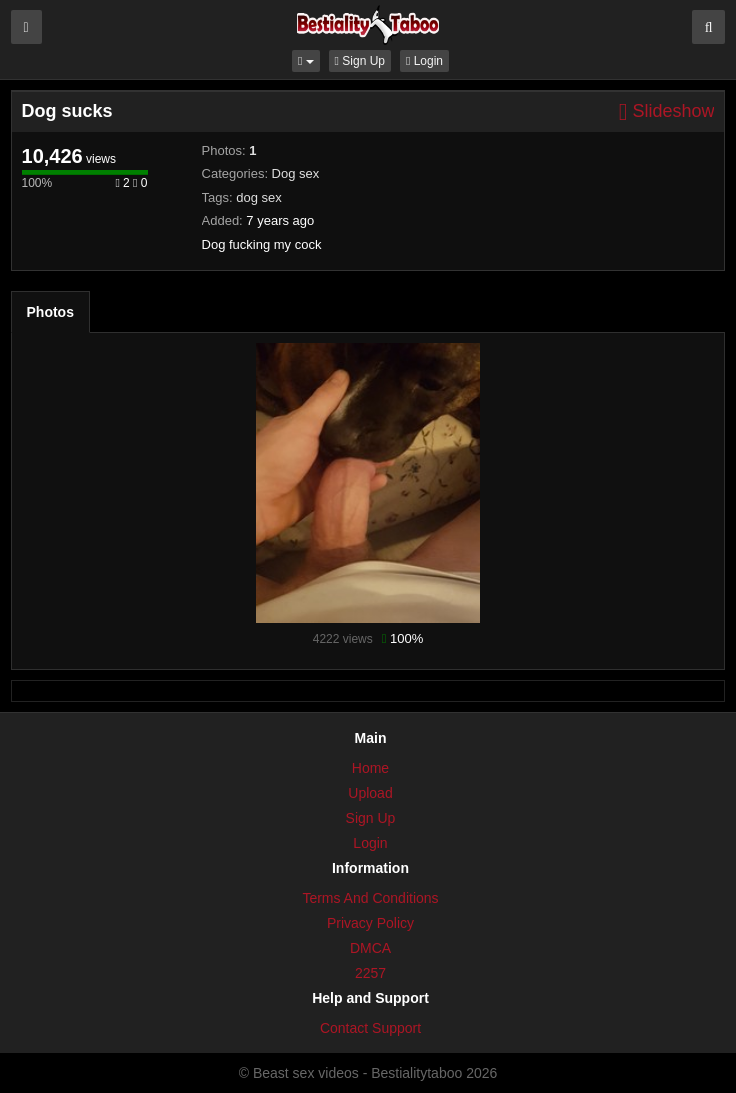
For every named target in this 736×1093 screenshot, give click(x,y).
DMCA (370, 948)
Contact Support (370, 1028)
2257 (370, 973)
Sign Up (360, 61)
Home (370, 768)
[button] (306, 61)
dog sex (259, 197)
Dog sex (296, 173)
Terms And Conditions (370, 898)
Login (424, 61)
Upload (370, 793)
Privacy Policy (370, 923)
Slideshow (667, 111)
